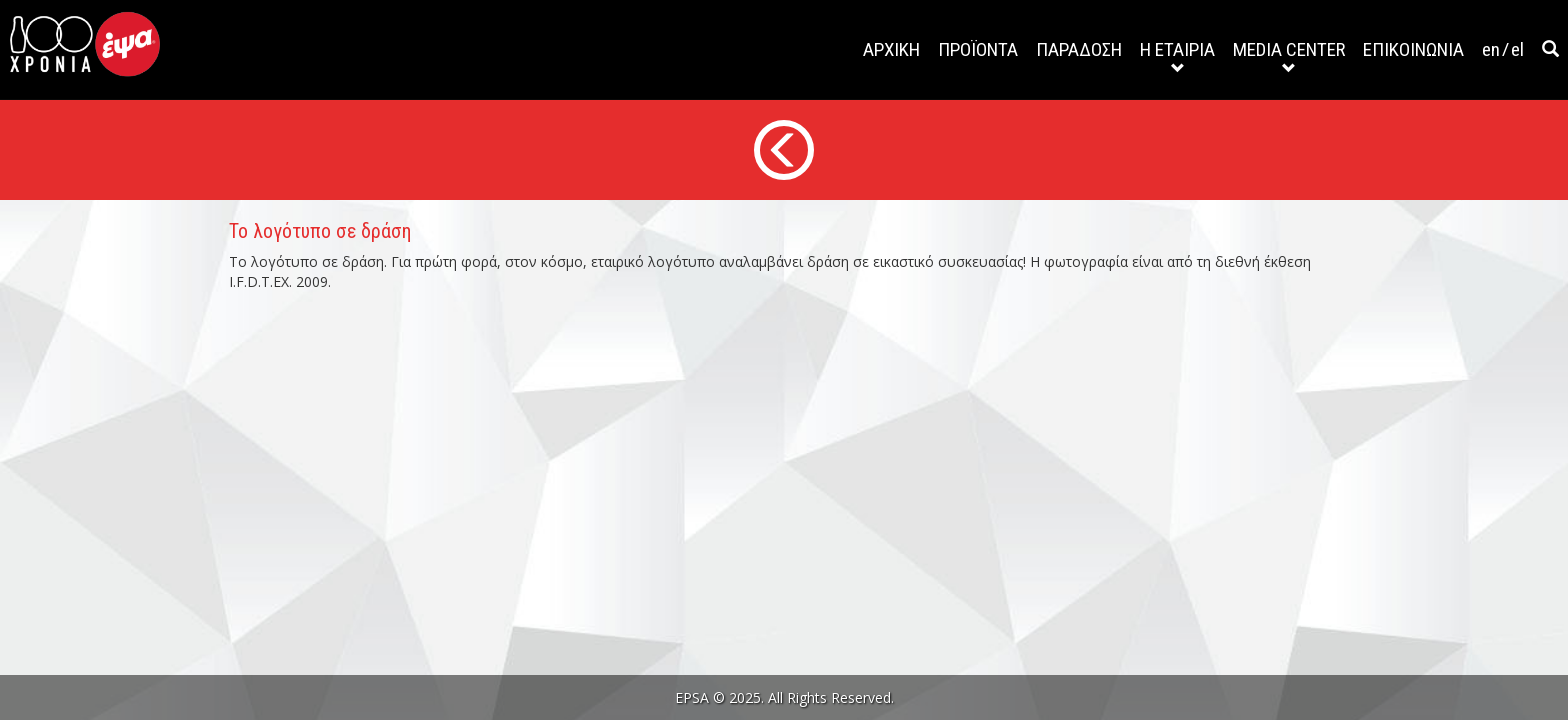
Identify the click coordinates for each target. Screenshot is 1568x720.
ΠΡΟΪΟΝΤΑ (978, 49)
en (1491, 49)
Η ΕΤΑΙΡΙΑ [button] (1177, 56)
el (1517, 49)
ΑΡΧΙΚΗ (891, 49)
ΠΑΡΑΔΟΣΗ (1079, 49)
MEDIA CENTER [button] (1289, 56)
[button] (1550, 50)
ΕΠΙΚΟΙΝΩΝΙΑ (1413, 49)
